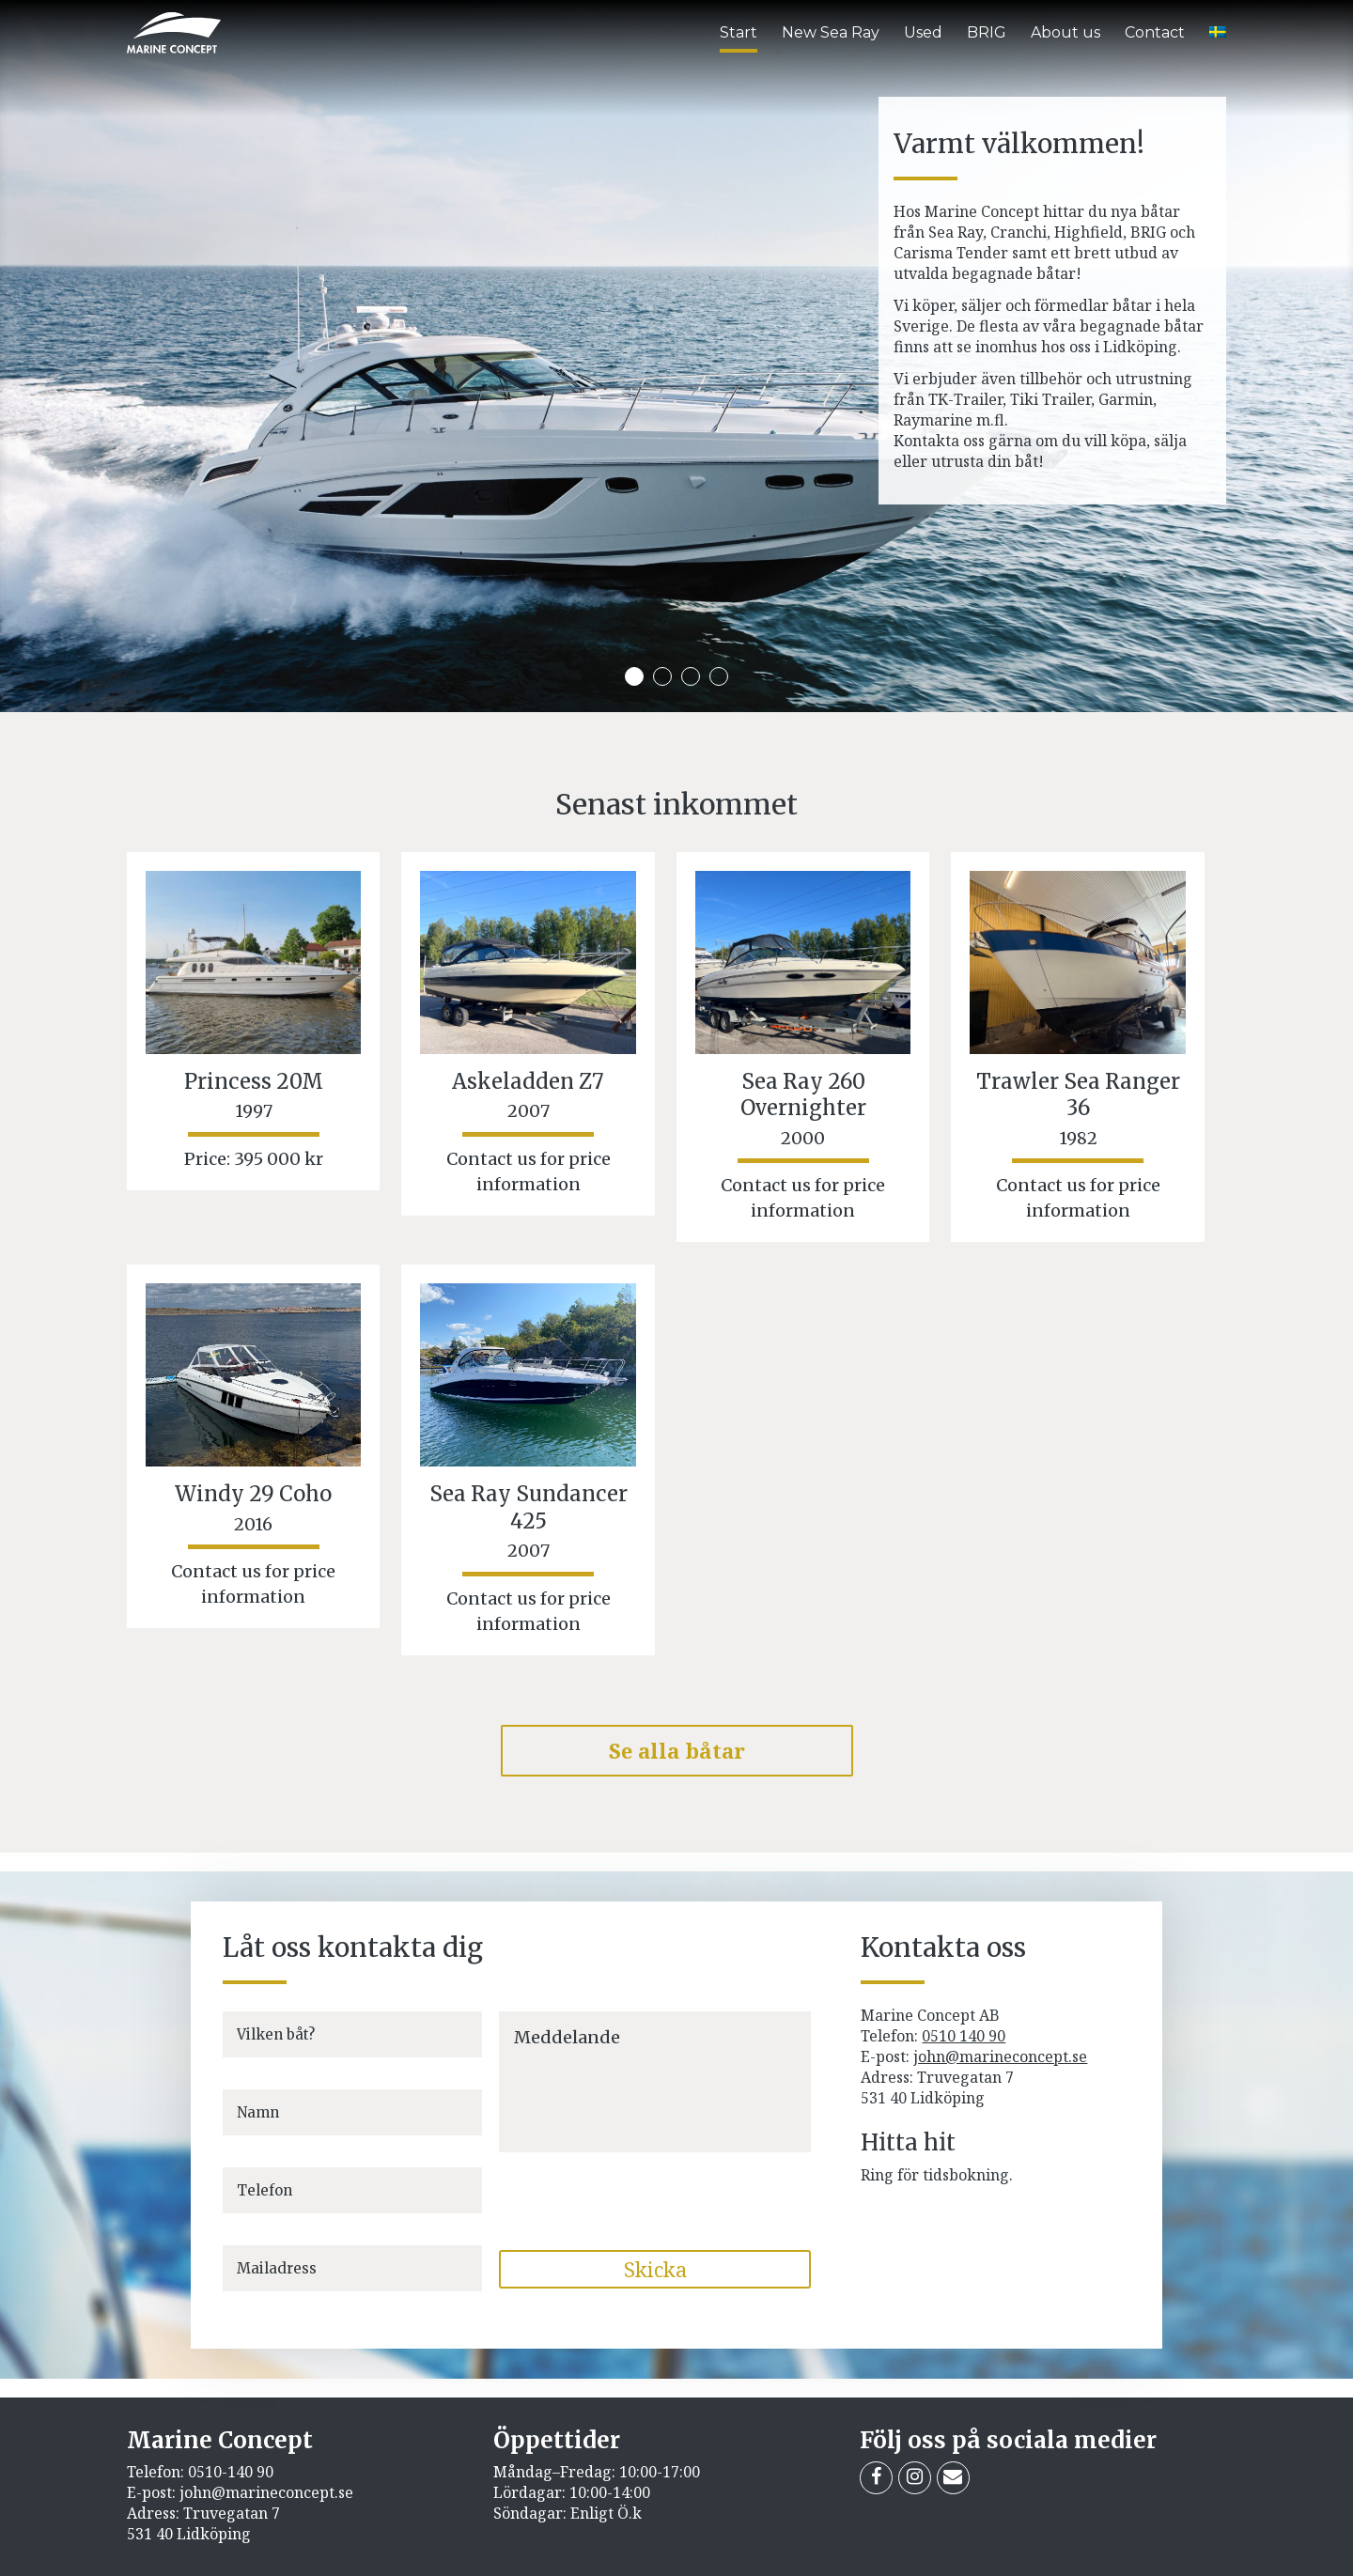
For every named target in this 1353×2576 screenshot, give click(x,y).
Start (738, 32)
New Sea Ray (830, 32)
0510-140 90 (230, 2471)
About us (1065, 32)
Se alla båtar (677, 1750)
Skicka (655, 2269)
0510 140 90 (963, 2035)
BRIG (986, 32)
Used (923, 32)
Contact (1155, 32)
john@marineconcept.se (1000, 2056)
